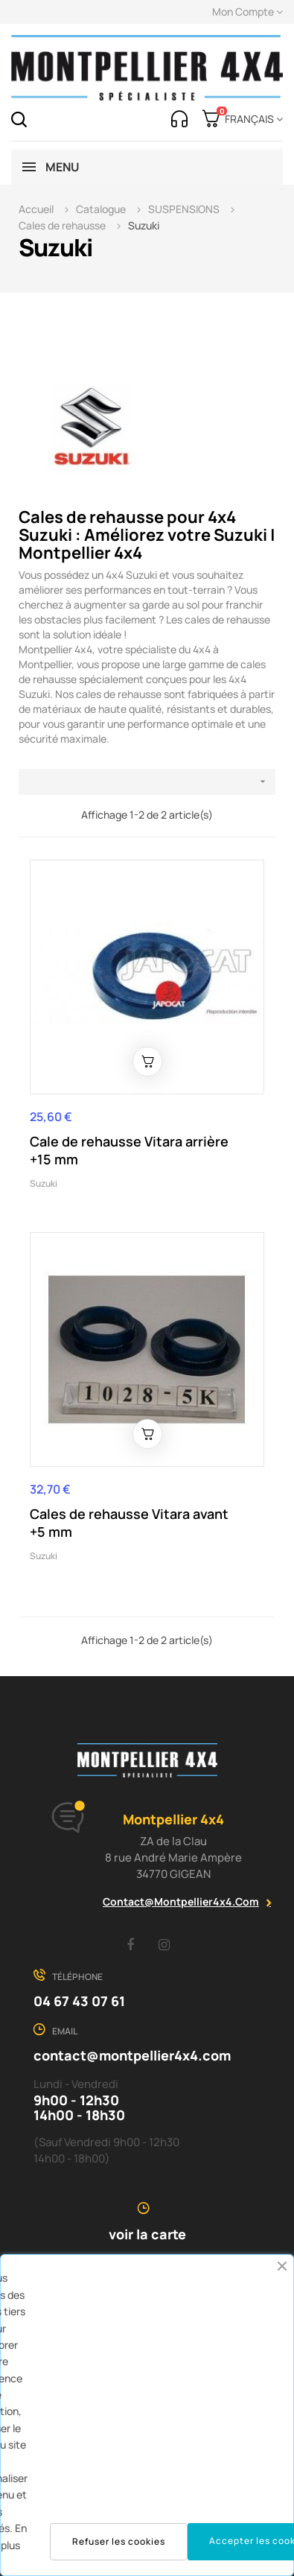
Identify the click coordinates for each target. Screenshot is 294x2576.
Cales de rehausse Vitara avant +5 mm (129, 1523)
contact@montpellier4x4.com (181, 1901)
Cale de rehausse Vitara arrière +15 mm (129, 1150)
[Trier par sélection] (147, 782)
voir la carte (147, 2234)
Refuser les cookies (118, 2541)
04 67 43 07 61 (79, 2001)
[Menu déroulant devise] (251, 119)
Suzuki (43, 1183)
